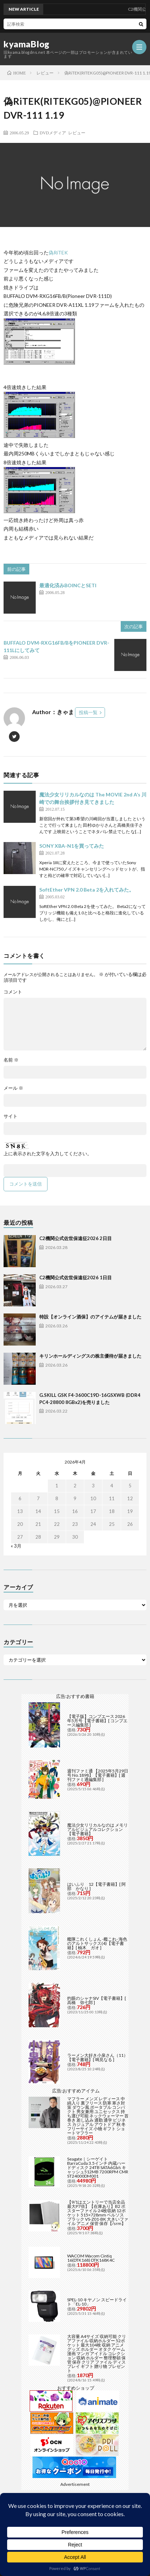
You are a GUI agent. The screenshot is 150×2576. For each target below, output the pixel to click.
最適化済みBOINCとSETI (67, 585)
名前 (11, 1060)
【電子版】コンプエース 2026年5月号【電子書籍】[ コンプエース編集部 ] (97, 1721)
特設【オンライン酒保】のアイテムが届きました (90, 1317)
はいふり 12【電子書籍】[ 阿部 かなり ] (96, 1886)
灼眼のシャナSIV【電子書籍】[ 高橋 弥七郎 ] (96, 2000)
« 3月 (16, 1546)
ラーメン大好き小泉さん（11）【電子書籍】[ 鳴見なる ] (97, 2057)
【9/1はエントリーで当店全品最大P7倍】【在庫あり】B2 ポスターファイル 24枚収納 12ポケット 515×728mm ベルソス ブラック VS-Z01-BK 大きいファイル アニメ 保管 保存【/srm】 (97, 2212)
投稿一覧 (88, 712)
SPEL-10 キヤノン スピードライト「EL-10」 (97, 2302)
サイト (11, 1116)
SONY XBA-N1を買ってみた (71, 846)
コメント (13, 992)
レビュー (76, 132)
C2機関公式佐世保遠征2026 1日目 (75, 1277)
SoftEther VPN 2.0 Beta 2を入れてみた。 (86, 890)
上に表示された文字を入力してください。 (48, 1153)
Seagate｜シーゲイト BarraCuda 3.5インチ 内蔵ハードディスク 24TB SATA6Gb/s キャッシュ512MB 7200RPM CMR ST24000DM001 (97, 2167)
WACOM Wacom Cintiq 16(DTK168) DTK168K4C (91, 2258)
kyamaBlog (27, 44)
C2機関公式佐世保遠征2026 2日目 (75, 1238)
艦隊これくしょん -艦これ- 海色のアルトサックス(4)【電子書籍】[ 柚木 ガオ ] (97, 1943)
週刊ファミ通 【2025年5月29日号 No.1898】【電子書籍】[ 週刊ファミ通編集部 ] (97, 1775)
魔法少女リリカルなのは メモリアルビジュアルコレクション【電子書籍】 (97, 1829)
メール (13, 1088)
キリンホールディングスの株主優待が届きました (90, 1356)
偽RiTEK (58, 252)
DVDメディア (53, 132)
